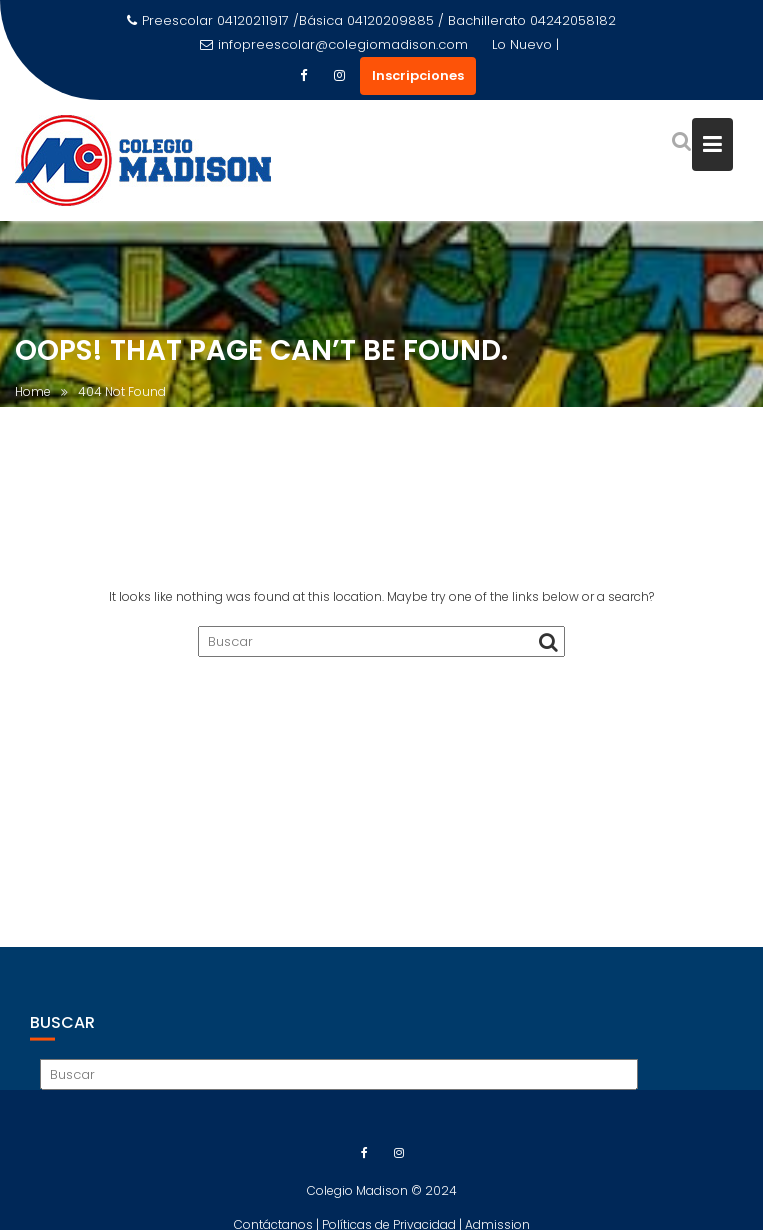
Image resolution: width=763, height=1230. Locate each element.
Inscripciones (418, 75)
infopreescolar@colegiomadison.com (334, 44)
